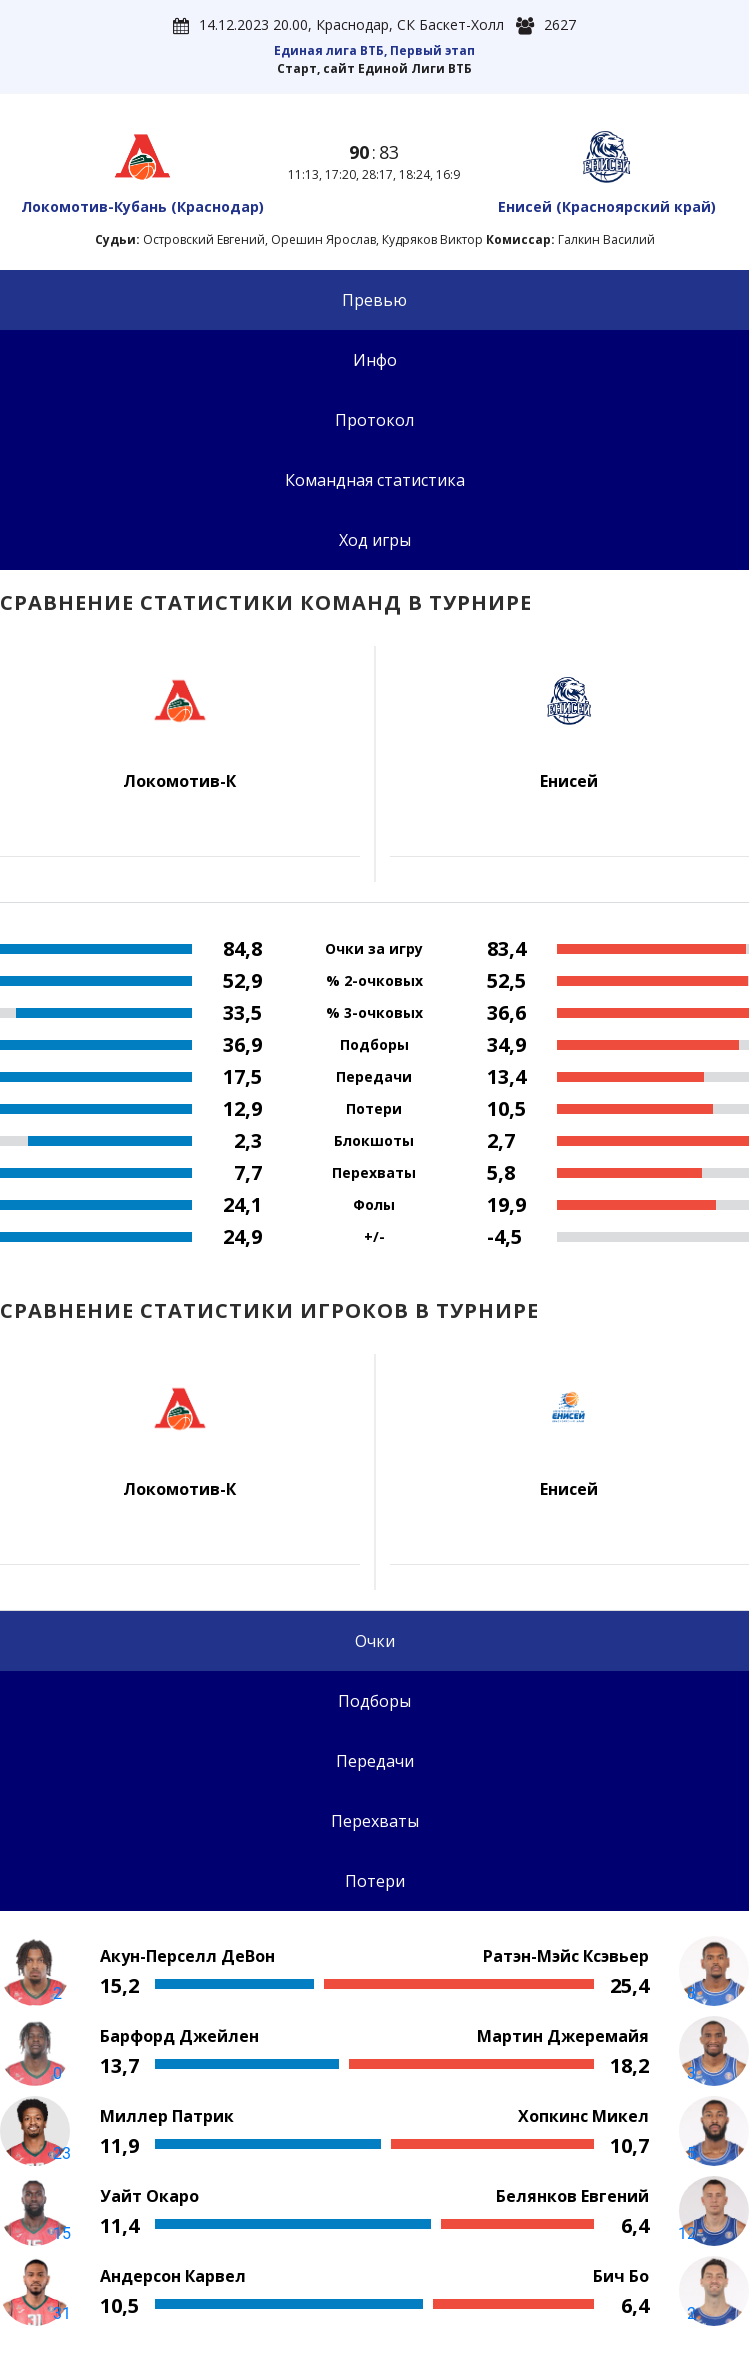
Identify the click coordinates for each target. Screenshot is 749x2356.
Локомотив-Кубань (142, 206)
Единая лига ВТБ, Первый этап (374, 50)
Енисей (607, 206)
